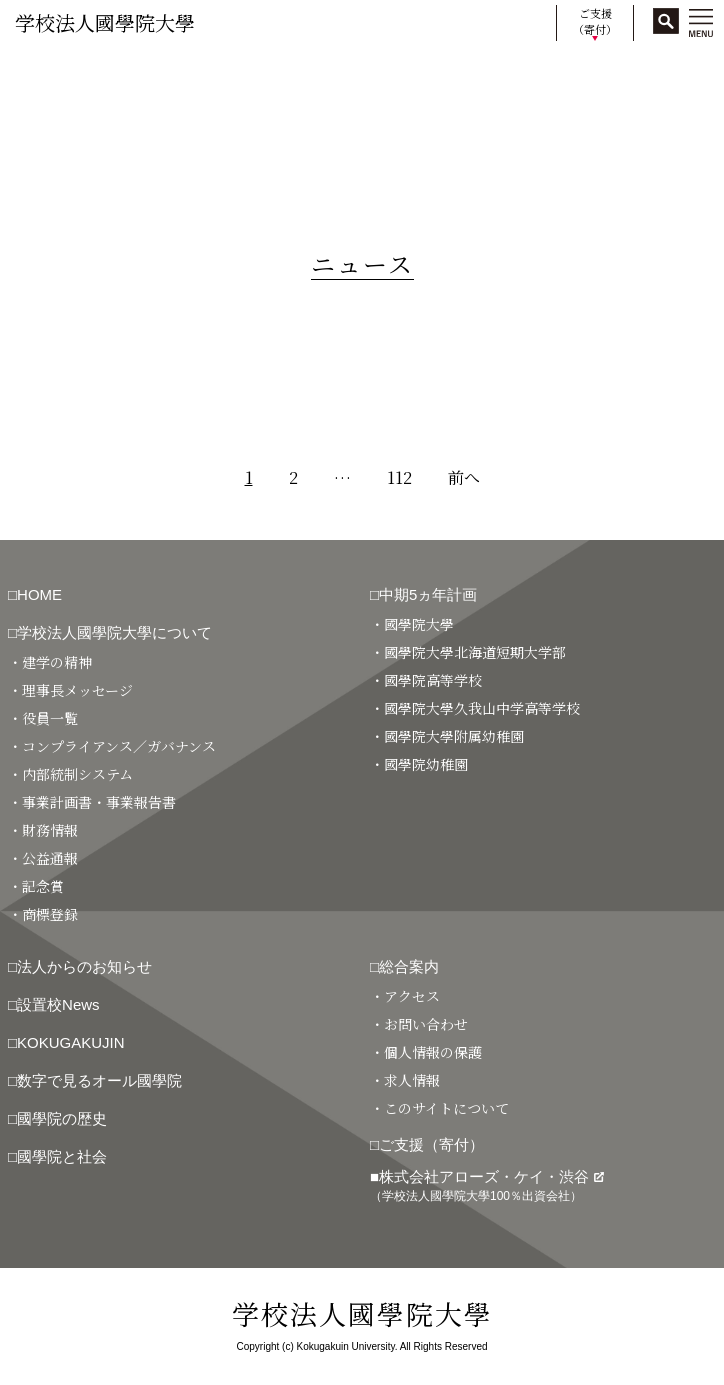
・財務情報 (43, 830)
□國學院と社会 (57, 1156)
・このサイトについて (439, 1108)
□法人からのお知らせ (80, 966)
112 (399, 477)
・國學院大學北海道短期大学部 (468, 652)
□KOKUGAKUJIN (66, 1042)
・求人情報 (405, 1080)
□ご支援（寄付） (427, 1144)
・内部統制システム (70, 774)
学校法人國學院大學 (105, 22)
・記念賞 (36, 886)
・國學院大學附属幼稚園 (447, 736)
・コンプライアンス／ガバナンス (112, 746)
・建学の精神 (50, 662)
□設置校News (54, 1004)
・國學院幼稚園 (419, 764)
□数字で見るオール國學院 (95, 1080)
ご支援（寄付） (595, 21)
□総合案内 (404, 966)
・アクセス (405, 996)
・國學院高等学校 (426, 680)
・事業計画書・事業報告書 (92, 802)
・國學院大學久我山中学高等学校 (475, 708)
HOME (32, 72)
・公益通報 (43, 858)
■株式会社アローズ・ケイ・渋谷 (487, 1185)
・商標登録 (43, 914)
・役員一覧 (43, 718)
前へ (464, 477)
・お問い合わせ (419, 1024)
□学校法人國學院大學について (110, 632)
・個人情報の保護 (426, 1052)
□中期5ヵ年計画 (423, 594)
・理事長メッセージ (70, 690)
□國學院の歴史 (57, 1118)
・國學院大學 (412, 624)
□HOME (35, 594)
